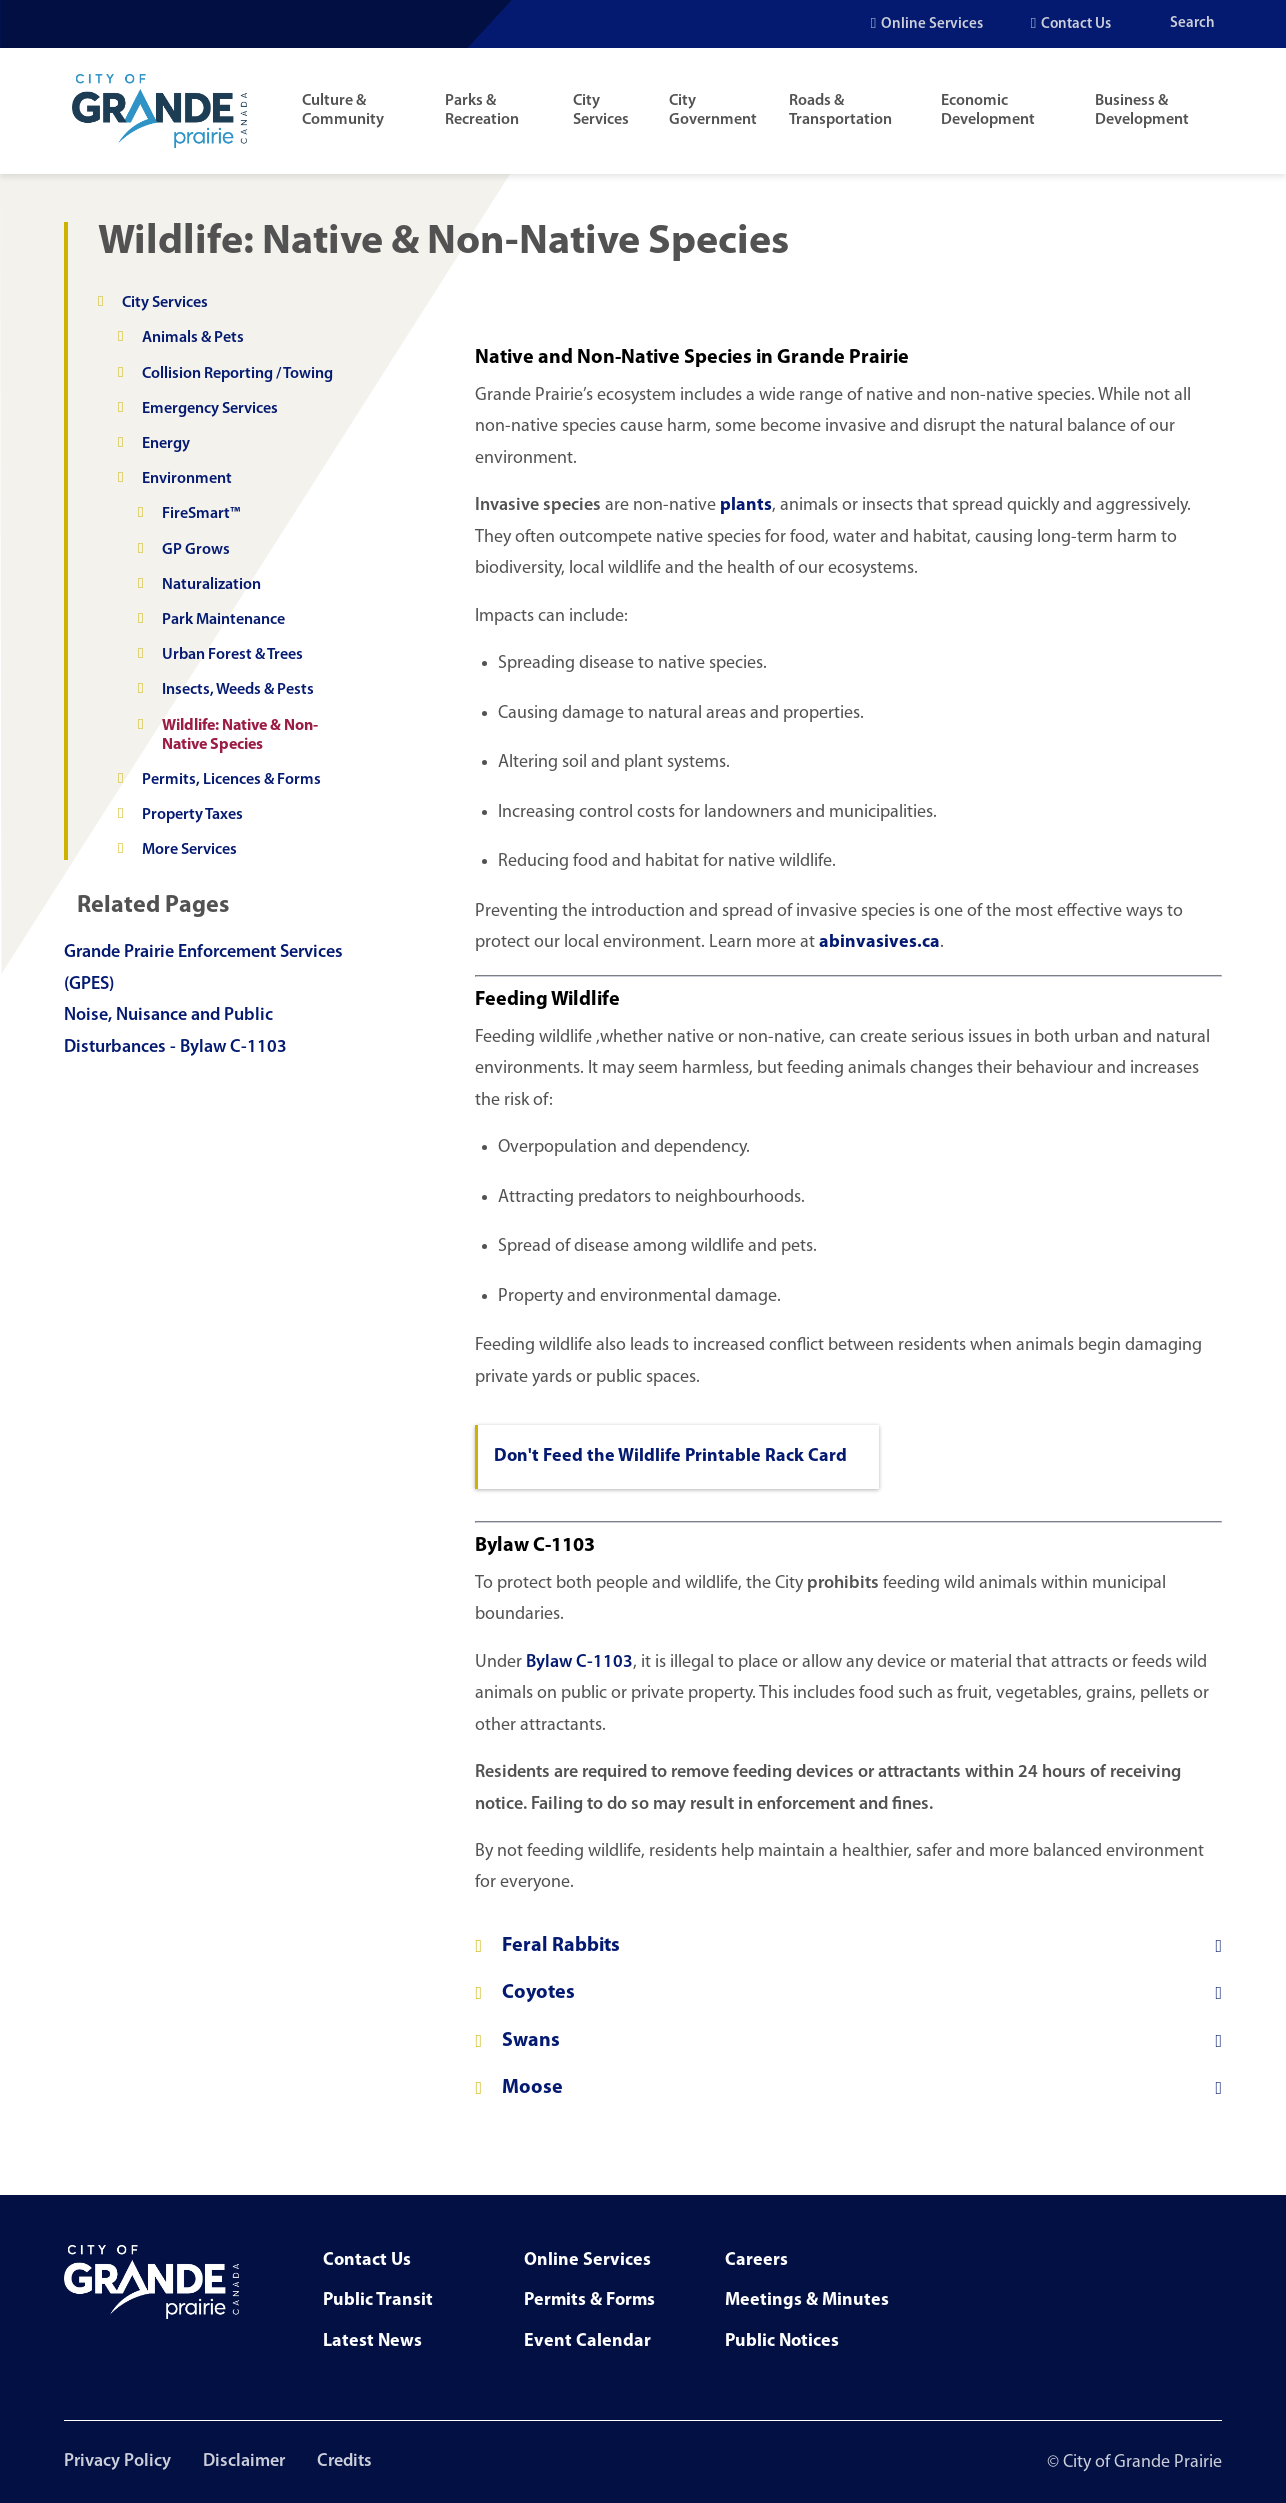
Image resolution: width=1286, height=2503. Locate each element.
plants (746, 505)
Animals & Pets (193, 338)
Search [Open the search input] (1192, 23)
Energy (166, 444)
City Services (601, 110)
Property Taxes (192, 815)
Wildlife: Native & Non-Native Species (240, 735)
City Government (713, 110)
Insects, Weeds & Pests (238, 690)
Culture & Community (343, 110)
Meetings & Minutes (807, 2300)
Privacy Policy (117, 2461)
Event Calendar (587, 2341)
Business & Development (1142, 110)
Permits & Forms (589, 2300)
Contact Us (1076, 24)
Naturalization (211, 585)
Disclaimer (244, 2461)
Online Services (932, 24)
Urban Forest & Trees (232, 655)
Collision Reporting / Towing (237, 374)
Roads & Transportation (840, 110)
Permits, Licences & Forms (231, 780)
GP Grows (196, 550)
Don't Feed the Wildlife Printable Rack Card (670, 1456)
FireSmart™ (201, 514)
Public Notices (782, 2341)
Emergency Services (210, 409)
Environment (187, 479)
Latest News (372, 2341)
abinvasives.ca (879, 942)
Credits (344, 2461)
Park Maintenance (223, 620)
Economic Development (988, 110)
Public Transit (378, 2300)
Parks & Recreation (482, 110)
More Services (189, 850)
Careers (756, 2260)
